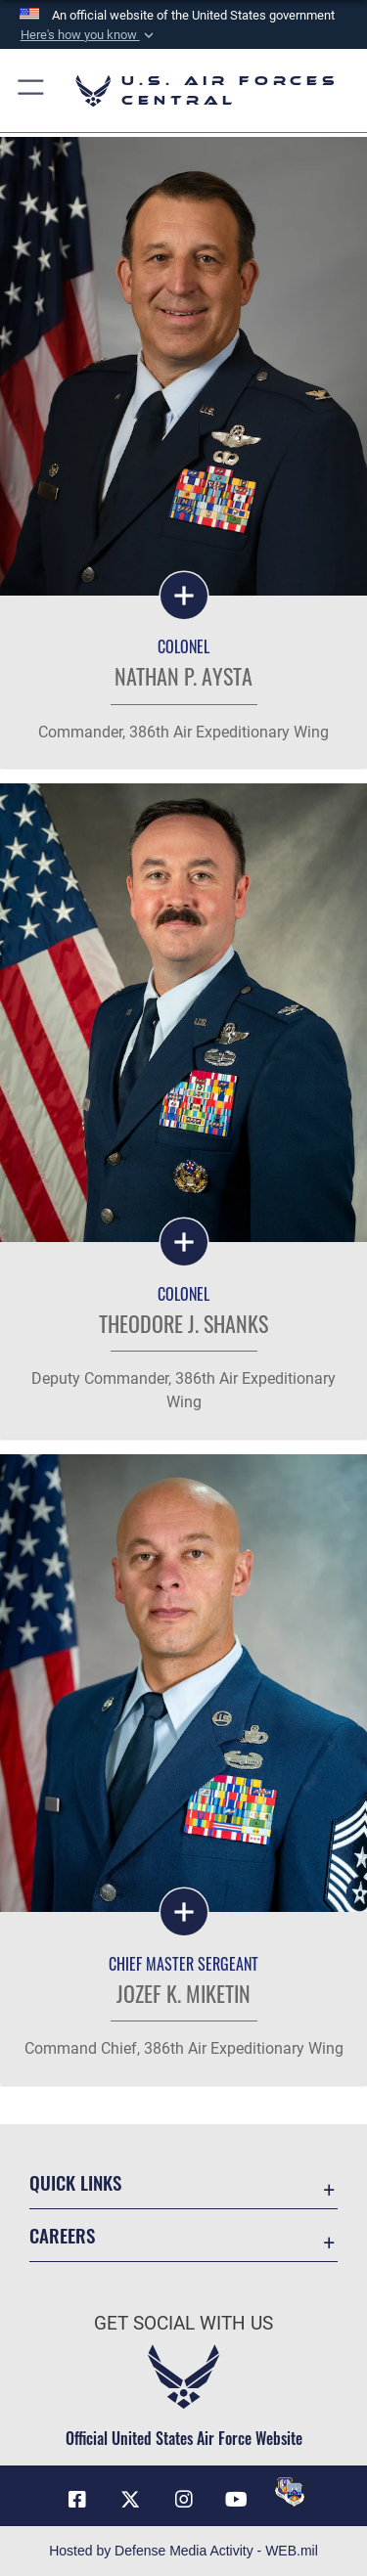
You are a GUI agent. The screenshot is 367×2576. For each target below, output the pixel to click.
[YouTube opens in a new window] (237, 2499)
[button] (88, 35)
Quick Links (75, 2182)
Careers (62, 2235)
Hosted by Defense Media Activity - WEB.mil (183, 2550)
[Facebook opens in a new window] (77, 2499)
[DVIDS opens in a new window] (289, 2492)
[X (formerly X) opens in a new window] (130, 2499)
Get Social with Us (183, 2324)
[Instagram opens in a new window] (184, 2499)
